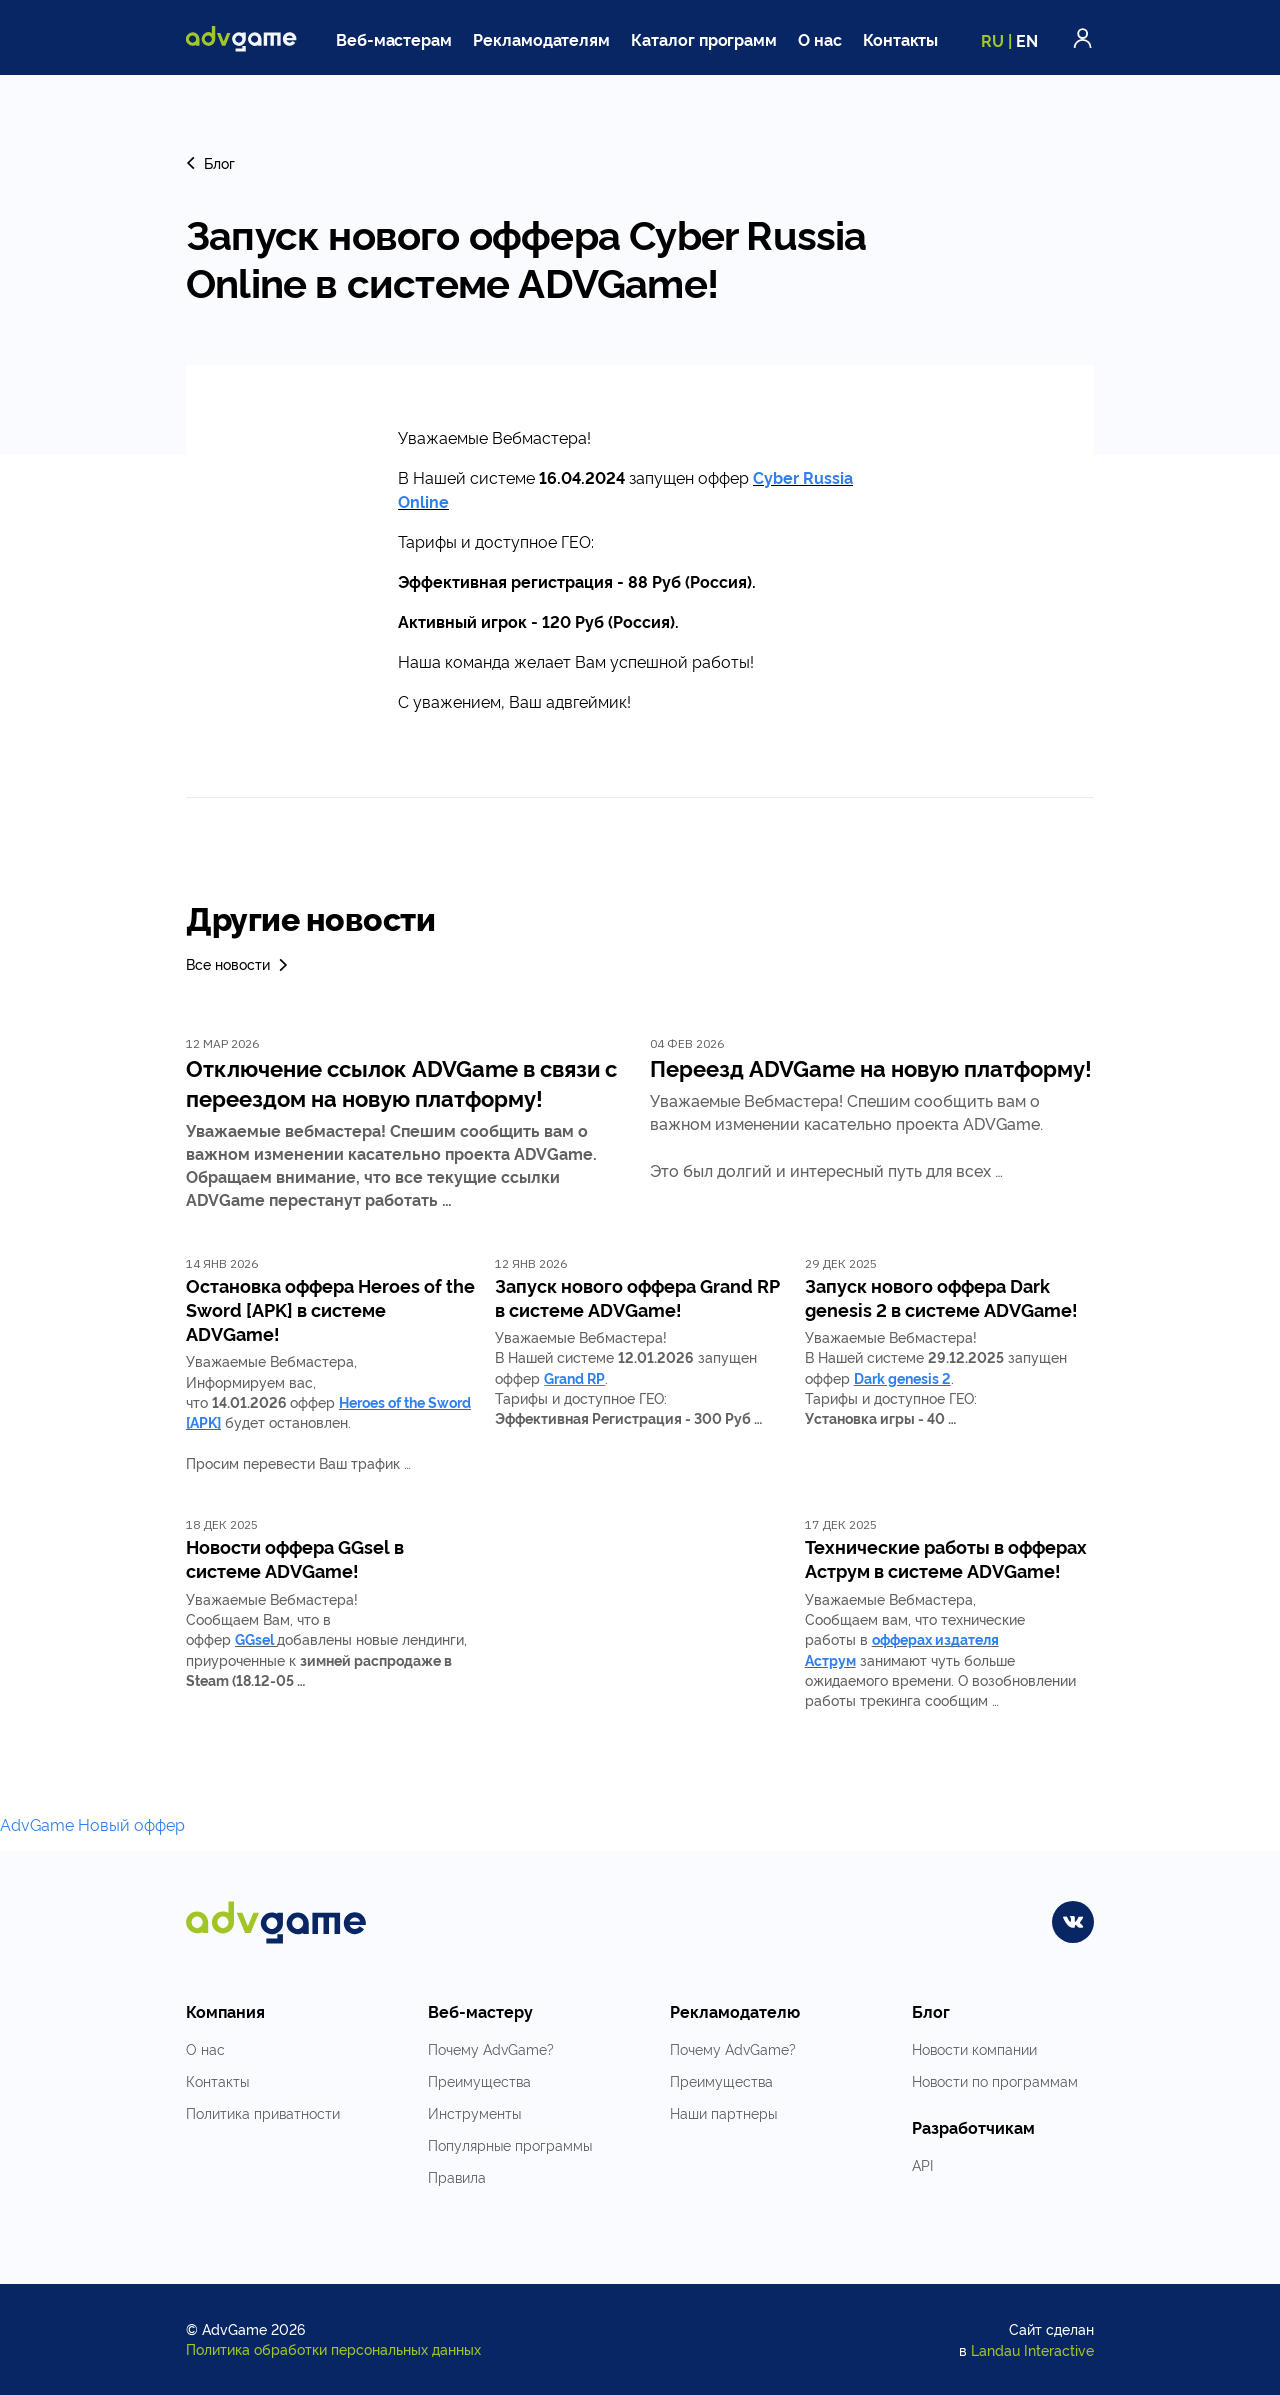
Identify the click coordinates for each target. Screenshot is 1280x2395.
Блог (210, 162)
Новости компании (974, 2048)
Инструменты (474, 2112)
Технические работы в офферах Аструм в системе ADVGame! (946, 1558)
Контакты (901, 39)
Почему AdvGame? (491, 2048)
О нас (820, 39)
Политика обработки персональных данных (333, 2348)
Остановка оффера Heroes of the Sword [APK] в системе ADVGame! (330, 1309)
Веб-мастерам (394, 39)
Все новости (238, 963)
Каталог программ (704, 39)
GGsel (254, 1638)
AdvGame (37, 1824)
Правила (457, 2176)
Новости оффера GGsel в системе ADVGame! (295, 1558)
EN (1027, 40)
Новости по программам (995, 2080)
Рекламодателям (541, 39)
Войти (1083, 38)
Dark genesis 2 (902, 1377)
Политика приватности (263, 2112)
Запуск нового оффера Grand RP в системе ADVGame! (637, 1297)
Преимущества (479, 2080)
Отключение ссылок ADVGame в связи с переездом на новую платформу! (401, 1082)
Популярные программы (510, 2144)
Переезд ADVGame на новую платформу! (871, 1067)
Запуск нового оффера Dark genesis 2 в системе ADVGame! (941, 1297)
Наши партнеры (723, 2112)
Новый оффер (131, 1824)
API (922, 2164)
